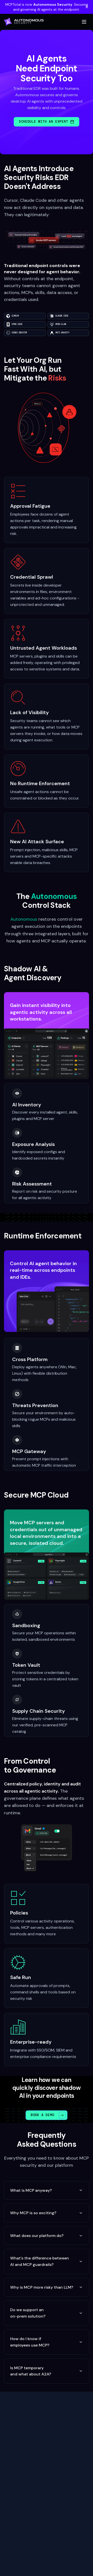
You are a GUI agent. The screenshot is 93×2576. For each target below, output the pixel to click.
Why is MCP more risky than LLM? (46, 2287)
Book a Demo (42, 2115)
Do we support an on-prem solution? (46, 2313)
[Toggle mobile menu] (84, 22)
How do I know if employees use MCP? (46, 2342)
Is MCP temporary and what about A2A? (46, 2371)
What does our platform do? (46, 2235)
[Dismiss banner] (87, 7)
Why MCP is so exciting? (46, 2212)
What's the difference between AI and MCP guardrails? (46, 2261)
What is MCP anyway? (46, 2190)
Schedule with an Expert (46, 121)
